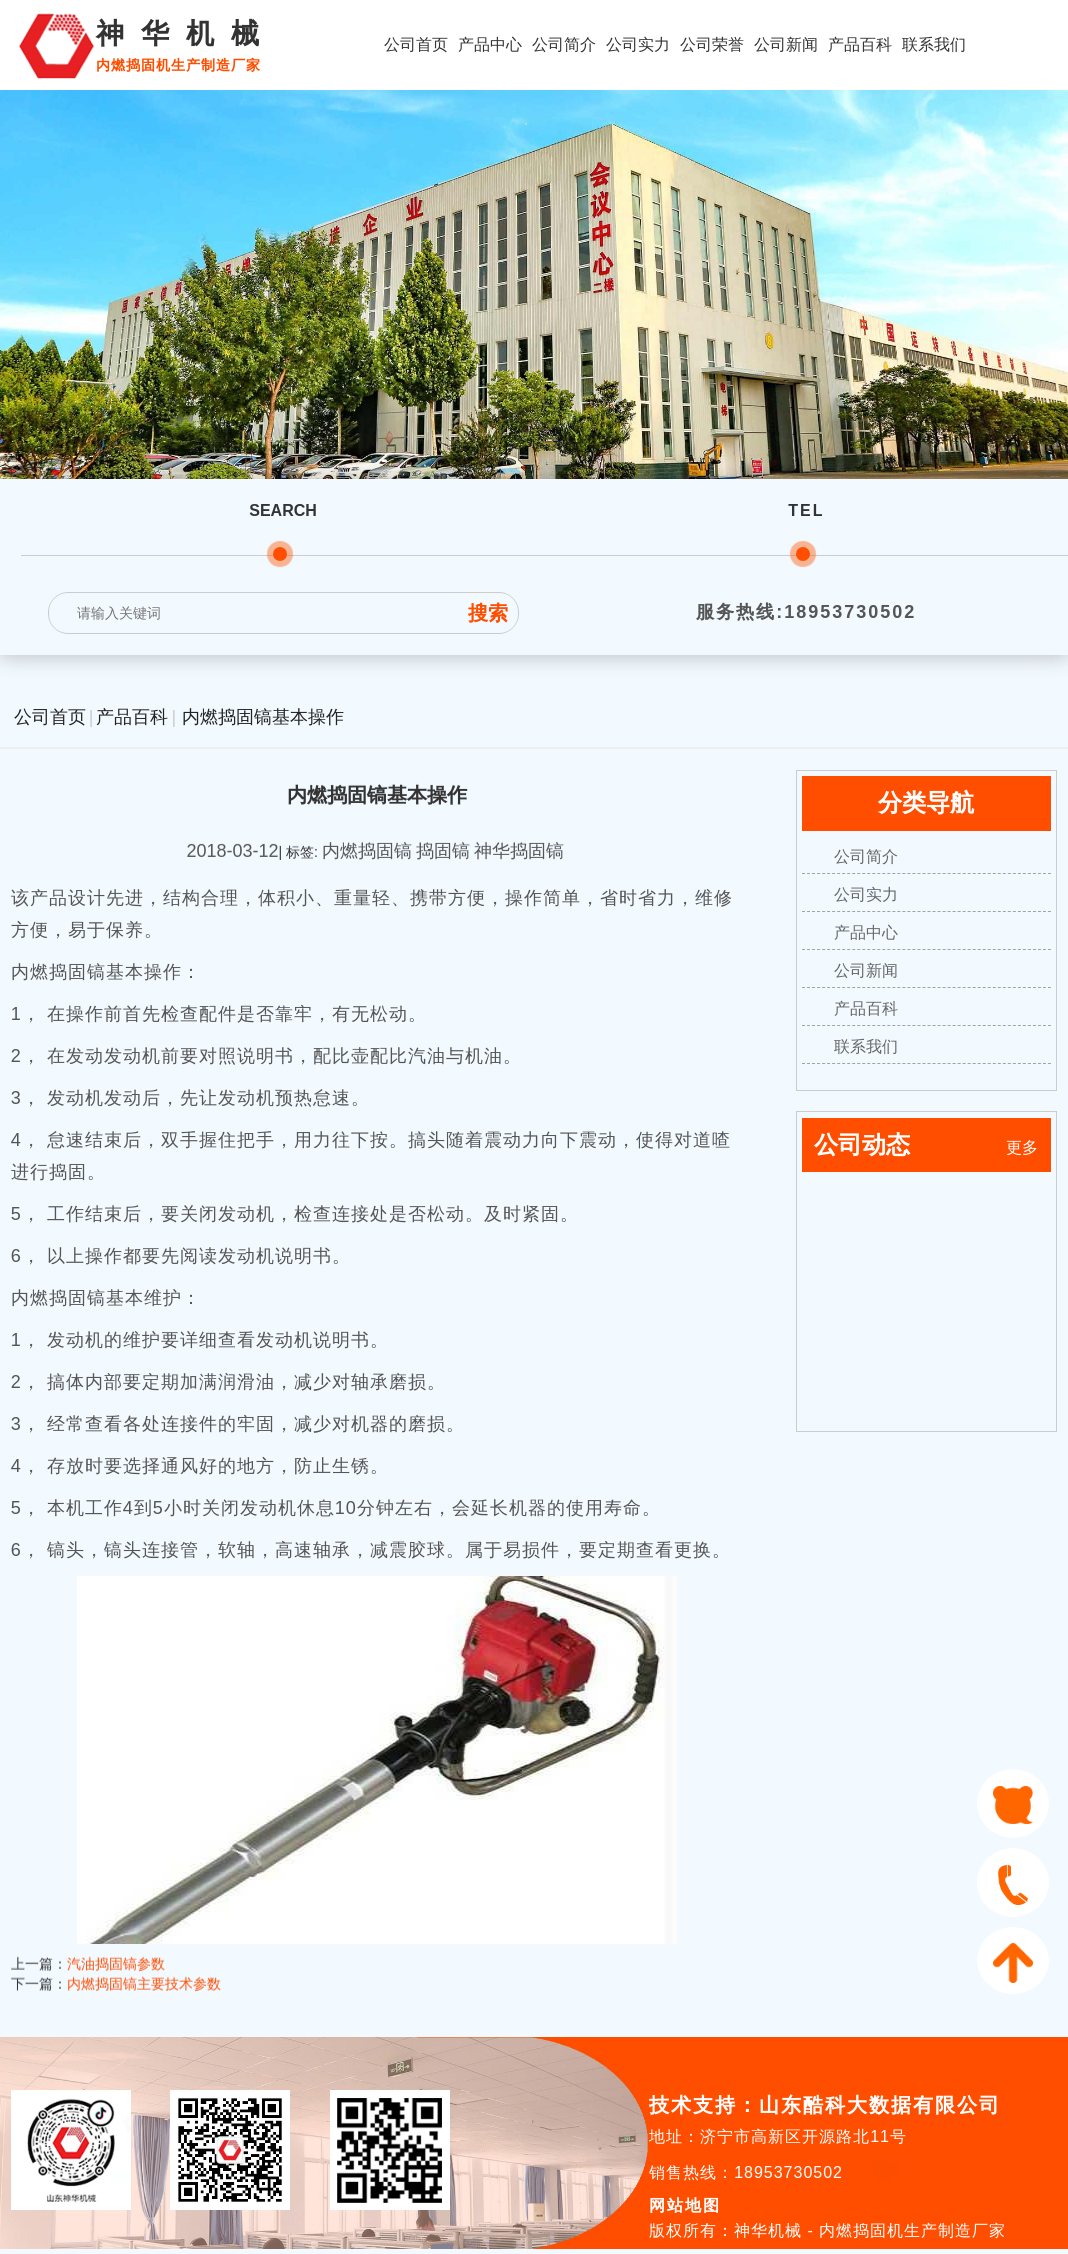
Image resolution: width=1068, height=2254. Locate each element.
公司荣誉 (712, 44)
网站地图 (685, 2205)
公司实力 (638, 44)
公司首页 (416, 44)
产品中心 (490, 44)
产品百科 (860, 44)
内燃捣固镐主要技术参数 (144, 1949)
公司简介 (564, 44)
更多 (1022, 1147)
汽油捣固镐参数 (116, 1929)
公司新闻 (786, 44)
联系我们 (934, 44)
